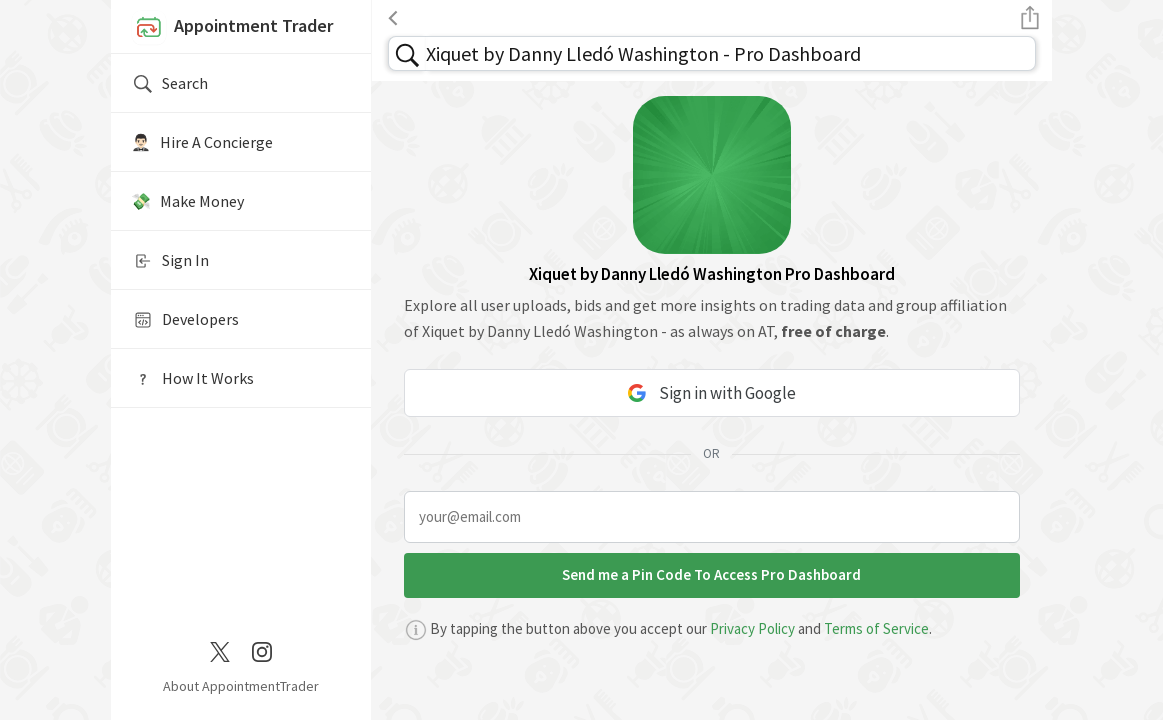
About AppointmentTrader (241, 686)
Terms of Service (876, 628)
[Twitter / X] (220, 650)
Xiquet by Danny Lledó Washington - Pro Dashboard (643, 53)
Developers (185, 320)
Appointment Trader (232, 28)
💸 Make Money (187, 201)
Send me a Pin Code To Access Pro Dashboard (711, 574)
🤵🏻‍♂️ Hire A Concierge (202, 142)
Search (169, 84)
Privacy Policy (752, 628)
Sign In (170, 261)
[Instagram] (262, 650)
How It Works (192, 379)
